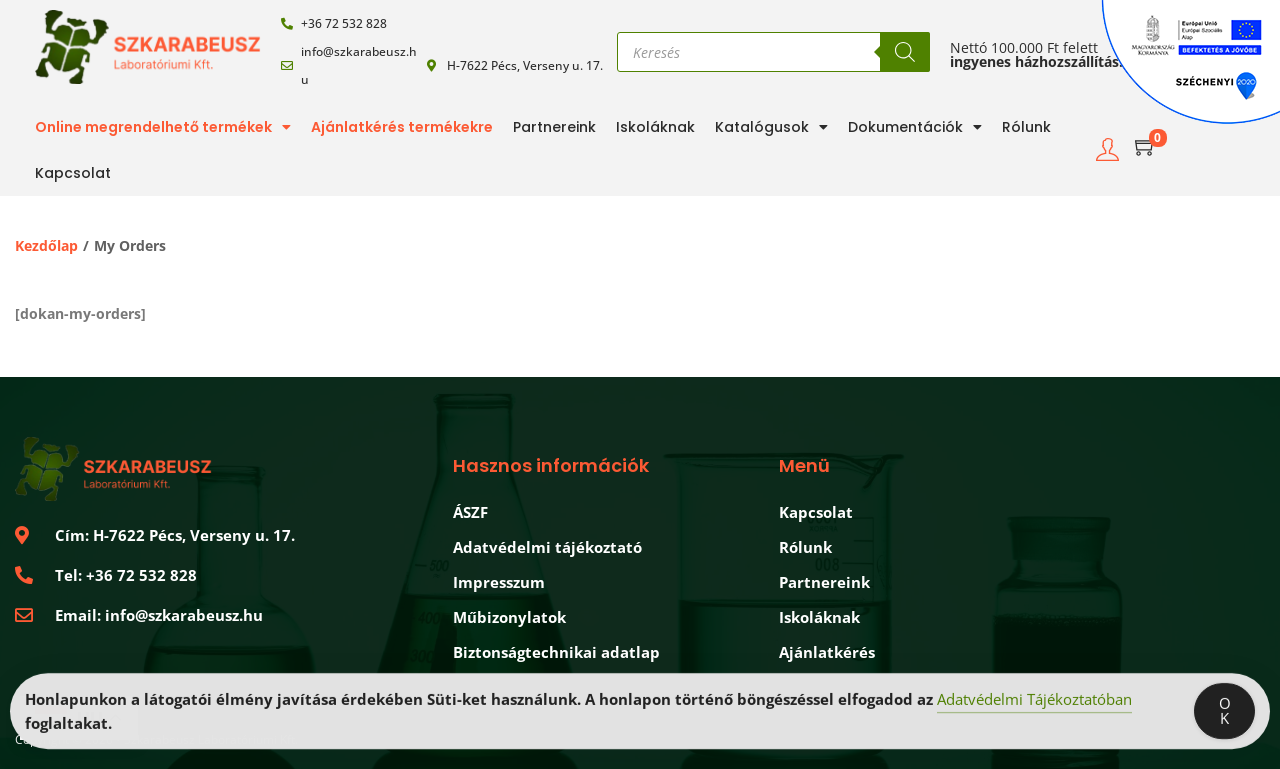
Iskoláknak (655, 127)
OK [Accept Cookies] (1225, 717)
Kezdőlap (46, 245)
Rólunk (1026, 127)
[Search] (905, 52)
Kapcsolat (73, 173)
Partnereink (554, 127)
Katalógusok (771, 127)
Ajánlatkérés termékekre (402, 127)
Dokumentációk (915, 127)
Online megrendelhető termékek (163, 127)
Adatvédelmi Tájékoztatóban (1034, 706)
